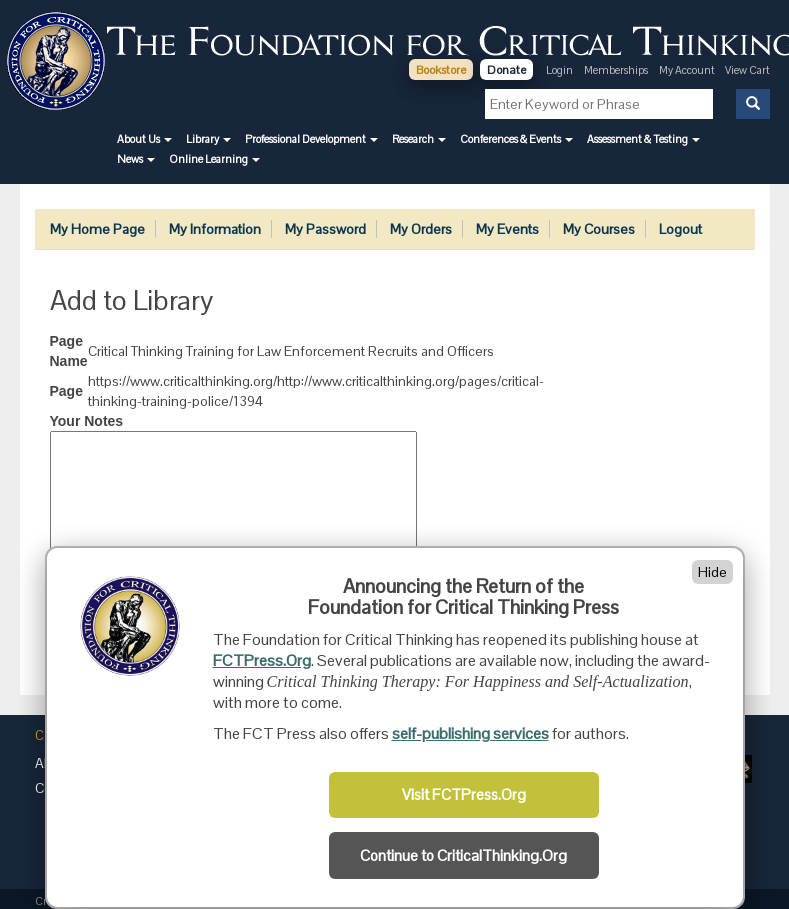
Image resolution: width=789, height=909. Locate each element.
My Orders (421, 229)
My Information (215, 229)
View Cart (747, 70)
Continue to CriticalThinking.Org (463, 856)
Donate (506, 70)
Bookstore (441, 70)
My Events (507, 229)
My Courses (599, 229)
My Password (325, 229)
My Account (688, 70)
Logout (680, 229)
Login (559, 70)
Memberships (616, 70)
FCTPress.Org (262, 660)
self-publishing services (470, 733)
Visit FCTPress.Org (464, 795)
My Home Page (97, 229)
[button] (144, 139)
